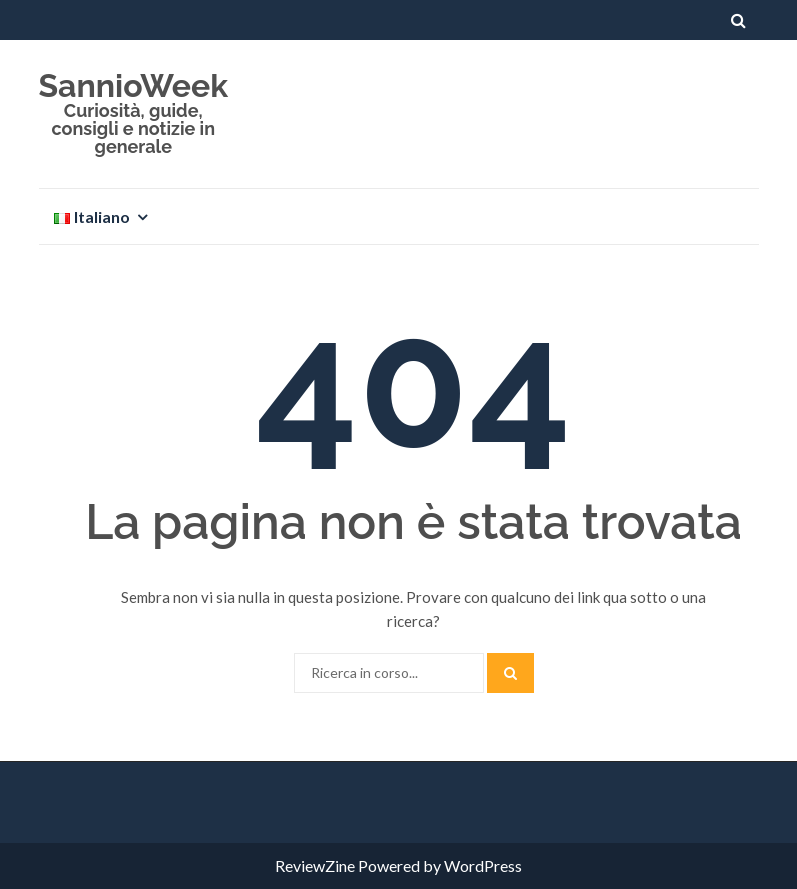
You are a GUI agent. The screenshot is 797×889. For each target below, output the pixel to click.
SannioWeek (134, 85)
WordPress (483, 865)
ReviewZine (315, 865)
